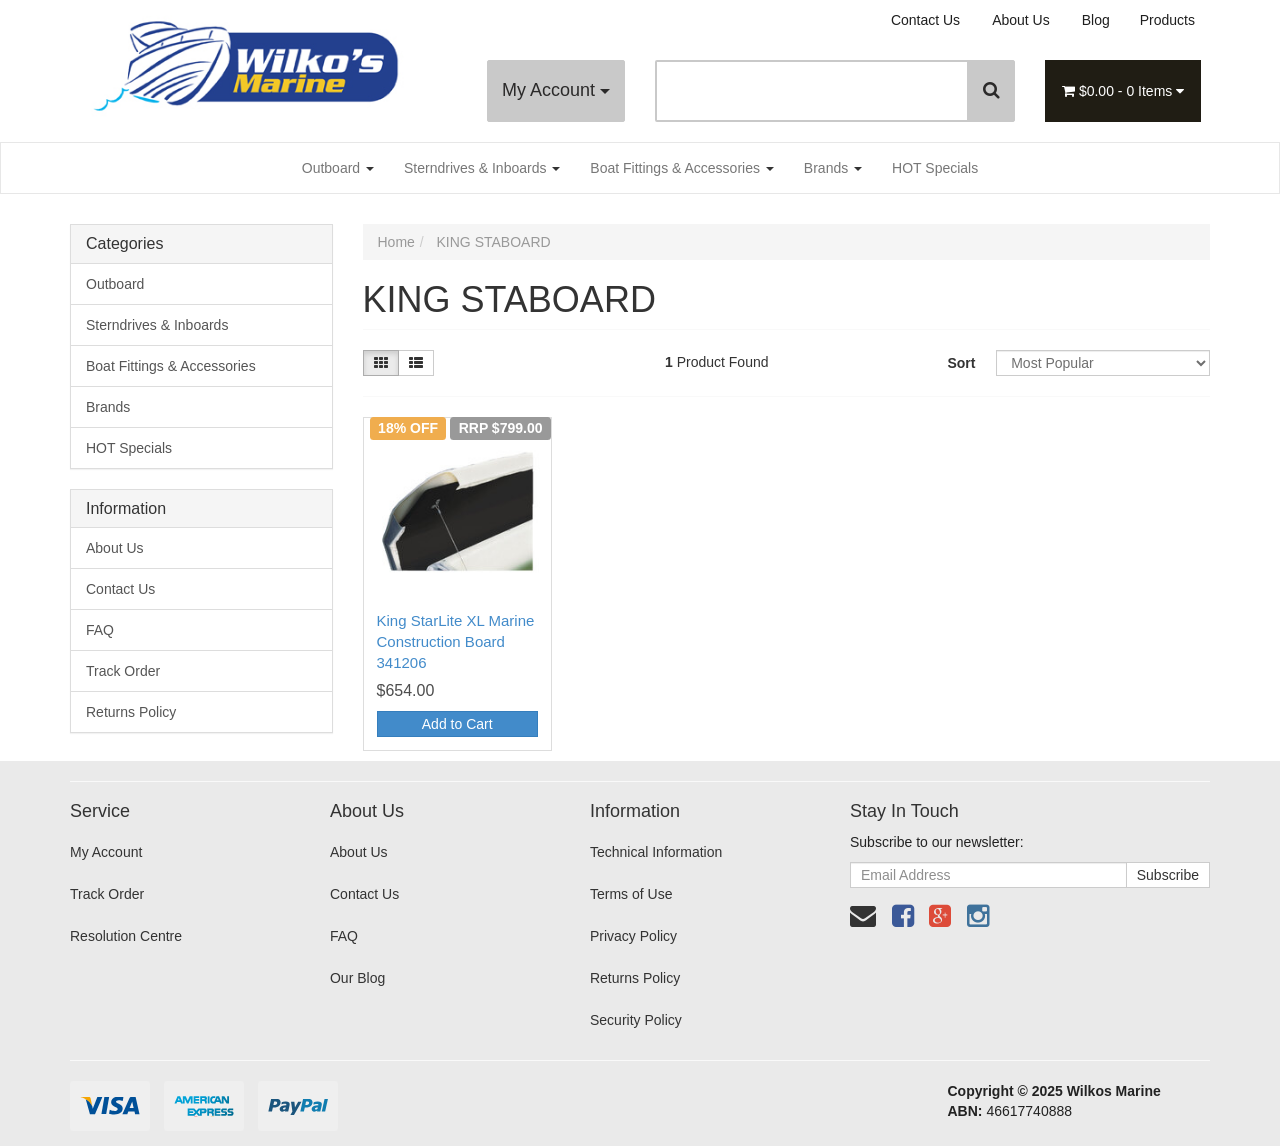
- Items (1123, 91)
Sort (961, 363)
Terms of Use (631, 894)
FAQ (100, 630)
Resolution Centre (126, 936)
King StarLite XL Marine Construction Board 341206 (456, 641)
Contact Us (925, 20)
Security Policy (636, 1020)
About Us (1021, 20)
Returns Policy (131, 712)
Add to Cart (457, 724)
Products (1167, 20)
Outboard (338, 168)
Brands (833, 168)
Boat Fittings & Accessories (682, 168)
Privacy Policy (633, 936)
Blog (1096, 20)
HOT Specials (935, 168)
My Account (556, 90)
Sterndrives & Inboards (482, 168)
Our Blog (357, 978)
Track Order (123, 671)
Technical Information (656, 852)
